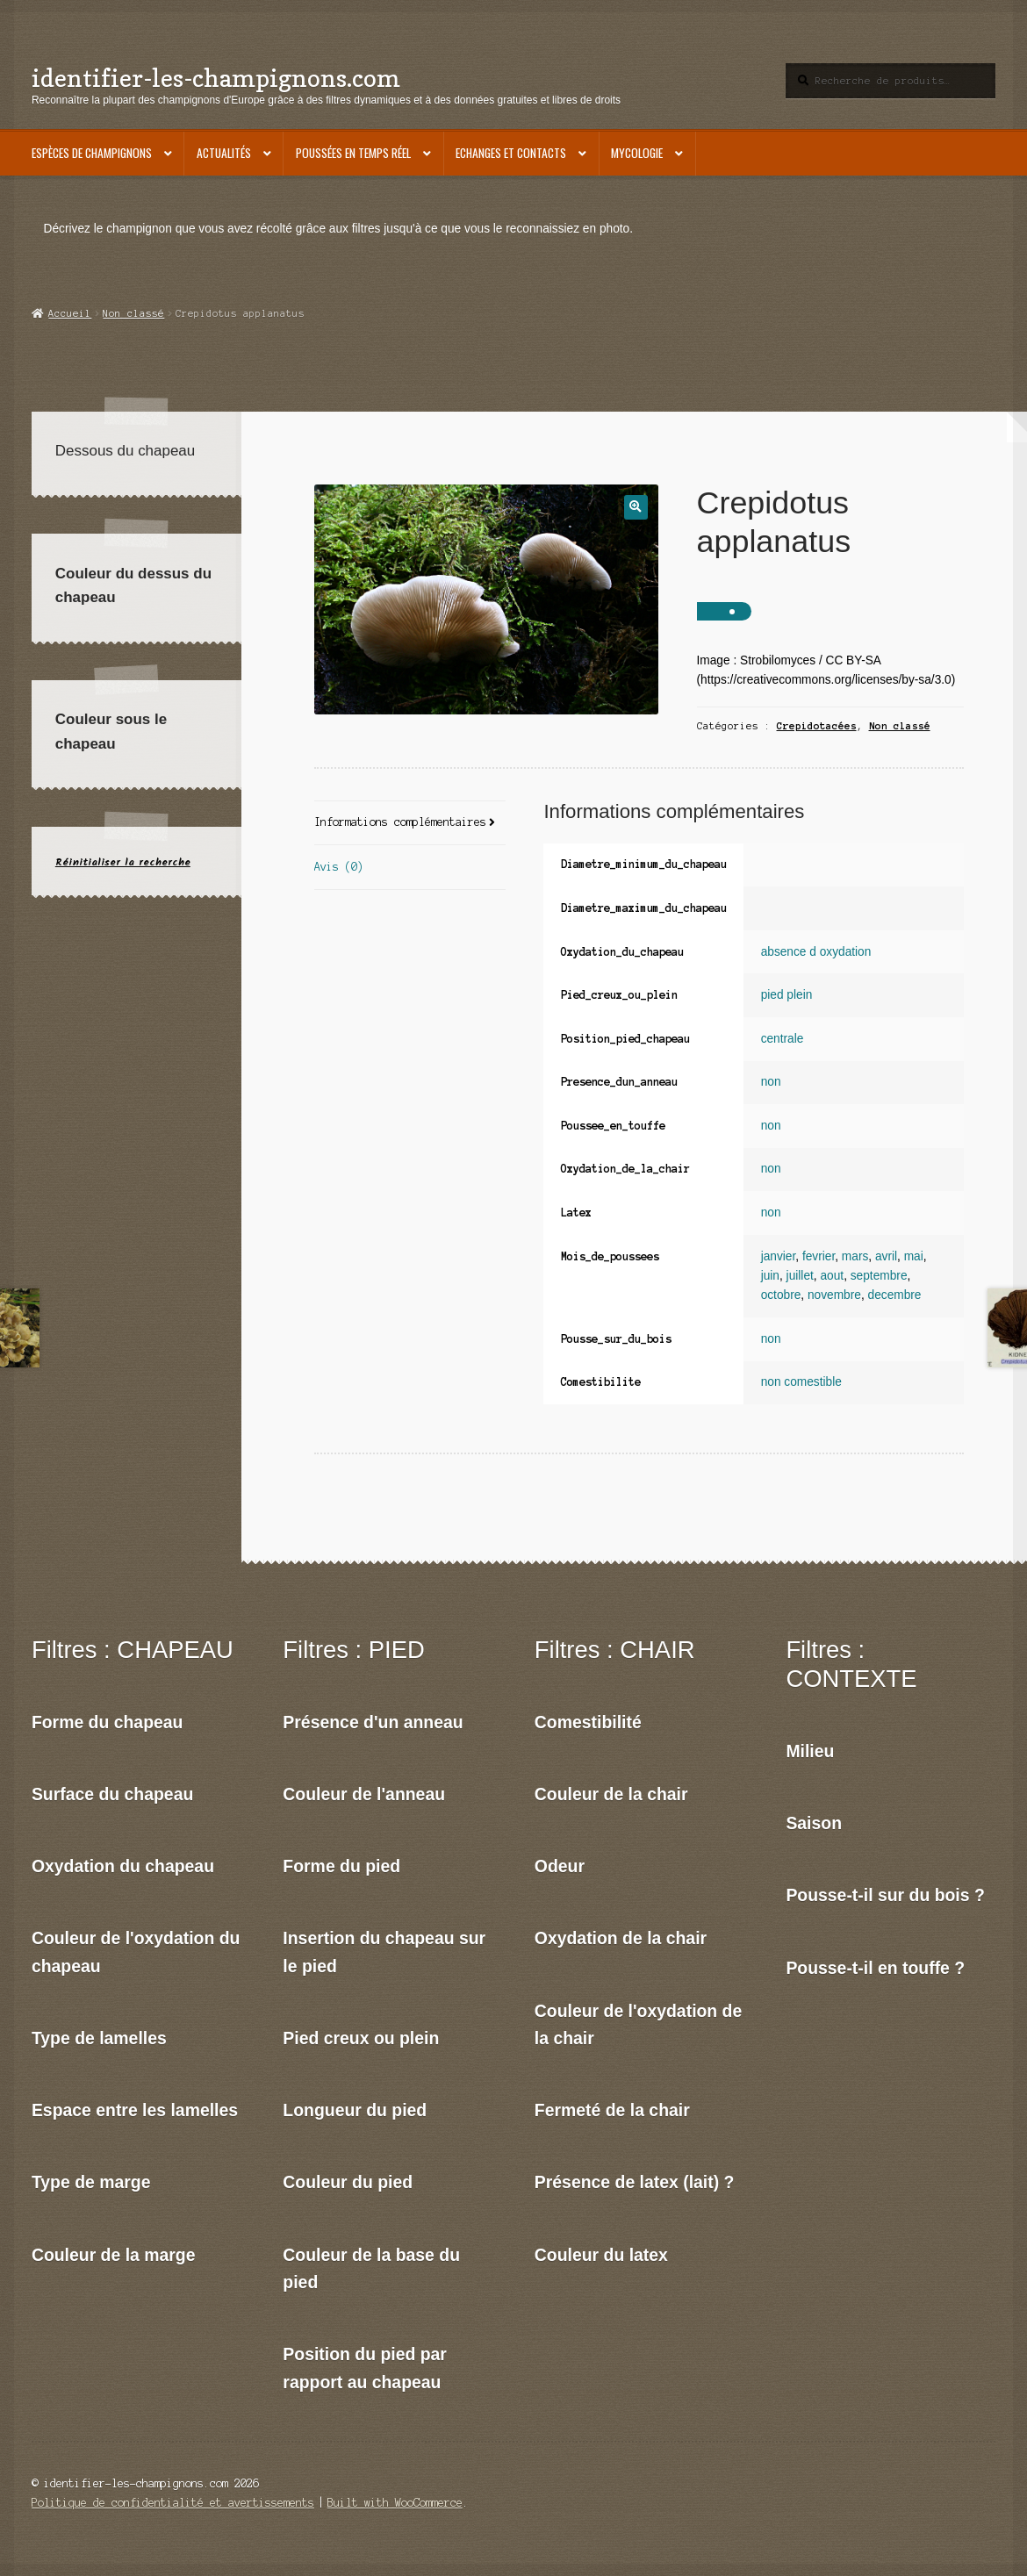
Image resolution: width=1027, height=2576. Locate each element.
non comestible (801, 1381)
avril (886, 1256)
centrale (782, 1038)
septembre (879, 1275)
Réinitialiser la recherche (122, 862)
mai (913, 1256)
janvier (778, 1256)
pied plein (787, 994)
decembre (895, 1295)
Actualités (224, 152)
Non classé (133, 313)
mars (855, 1256)
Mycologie (637, 152)
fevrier (818, 1256)
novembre (834, 1295)
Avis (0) (338, 866)
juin (770, 1275)
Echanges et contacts (511, 152)
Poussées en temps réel (353, 152)
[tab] (410, 823)
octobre (781, 1295)
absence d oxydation (816, 951)
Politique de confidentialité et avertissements (173, 2502)
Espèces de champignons (92, 152)
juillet (800, 1275)
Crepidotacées (817, 726)
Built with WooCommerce (395, 2502)
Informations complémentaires (400, 822)
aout (832, 1275)
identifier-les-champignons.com (216, 77)
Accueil (69, 313)
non (771, 1081)
